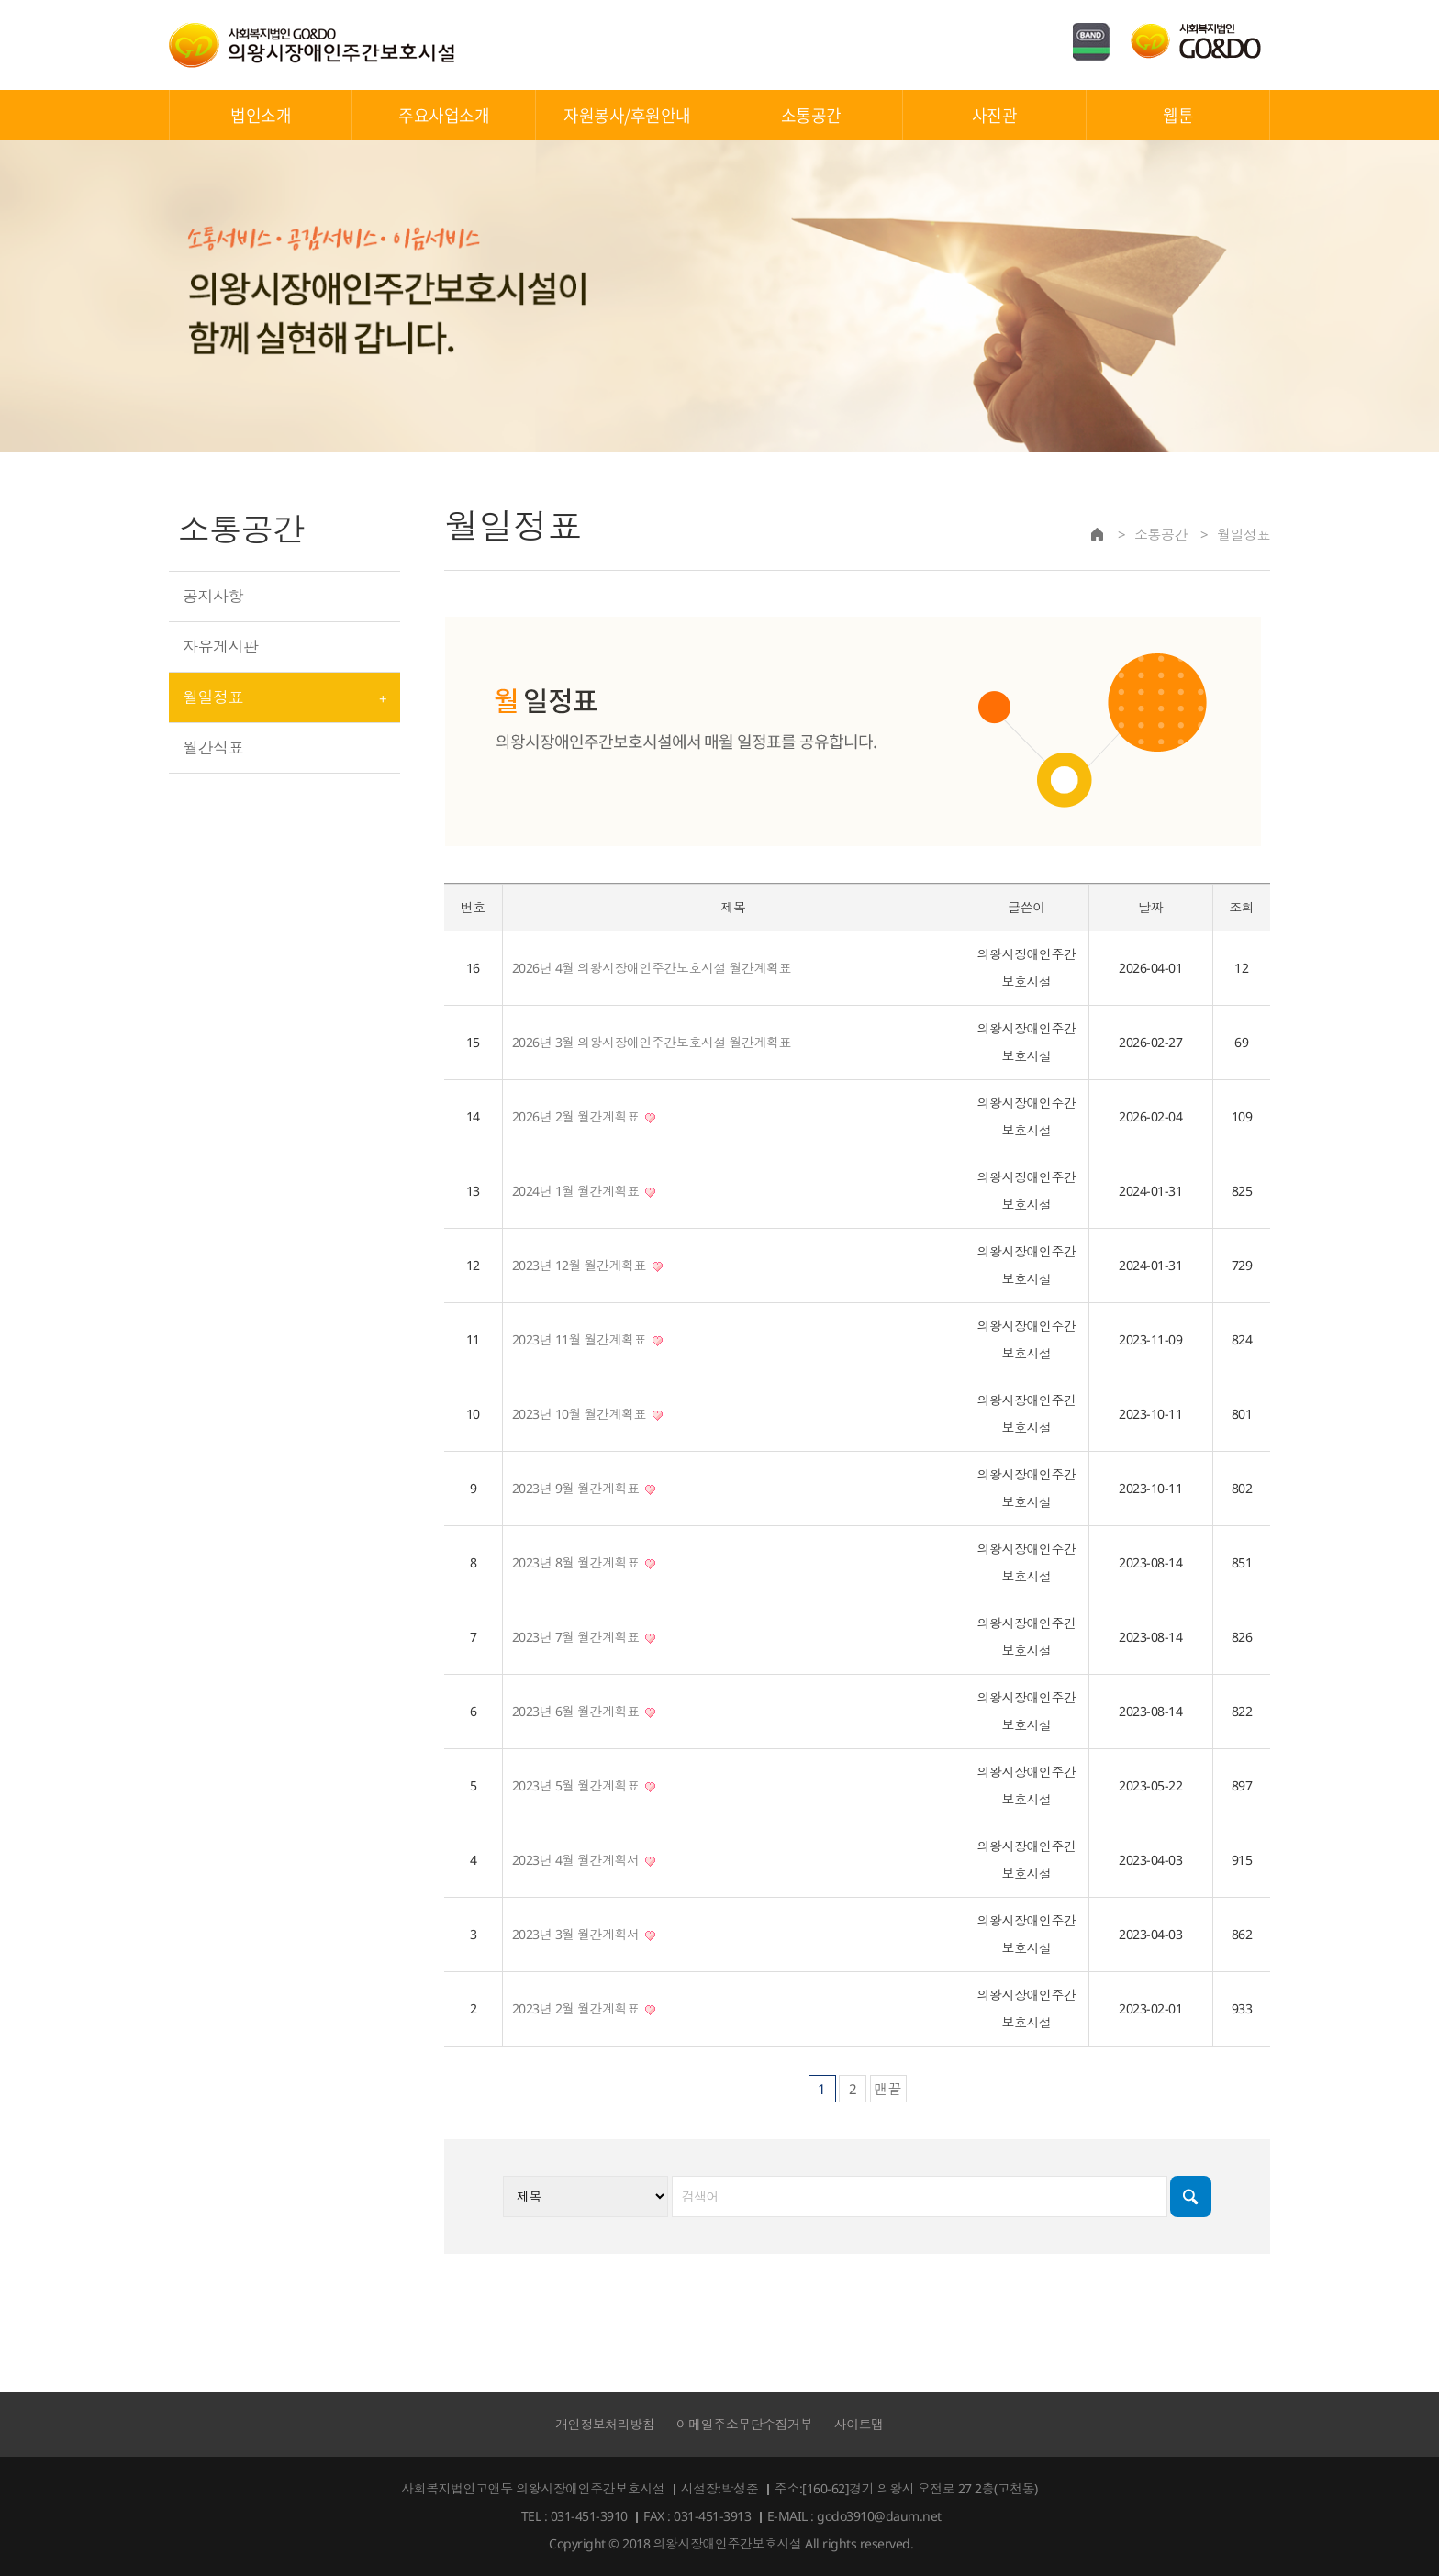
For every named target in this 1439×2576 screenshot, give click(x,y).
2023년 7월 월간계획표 (584, 1636)
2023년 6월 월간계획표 (584, 1711)
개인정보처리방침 (604, 2424)
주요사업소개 (443, 115)
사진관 (995, 115)
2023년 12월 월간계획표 (587, 1265)
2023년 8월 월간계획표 (584, 1562)
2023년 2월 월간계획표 (584, 2008)
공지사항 (213, 596)
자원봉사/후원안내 (627, 115)
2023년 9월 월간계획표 (584, 1488)
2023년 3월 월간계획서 (584, 1934)
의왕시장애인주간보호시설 (312, 45)
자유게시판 (220, 646)
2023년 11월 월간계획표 (587, 1339)
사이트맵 (859, 2424)
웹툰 (1178, 115)
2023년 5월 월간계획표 (584, 1785)
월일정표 (213, 697)
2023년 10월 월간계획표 (587, 1413)
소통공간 (811, 115)
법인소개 (260, 115)
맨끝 (888, 2089)
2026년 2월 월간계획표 (584, 1116)
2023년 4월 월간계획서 (584, 1859)
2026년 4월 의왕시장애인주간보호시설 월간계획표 (652, 967)
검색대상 (444, 488)
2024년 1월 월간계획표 (584, 1190)
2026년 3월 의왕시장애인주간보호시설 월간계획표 (652, 1042)
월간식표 (213, 747)
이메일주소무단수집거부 (744, 2424)
